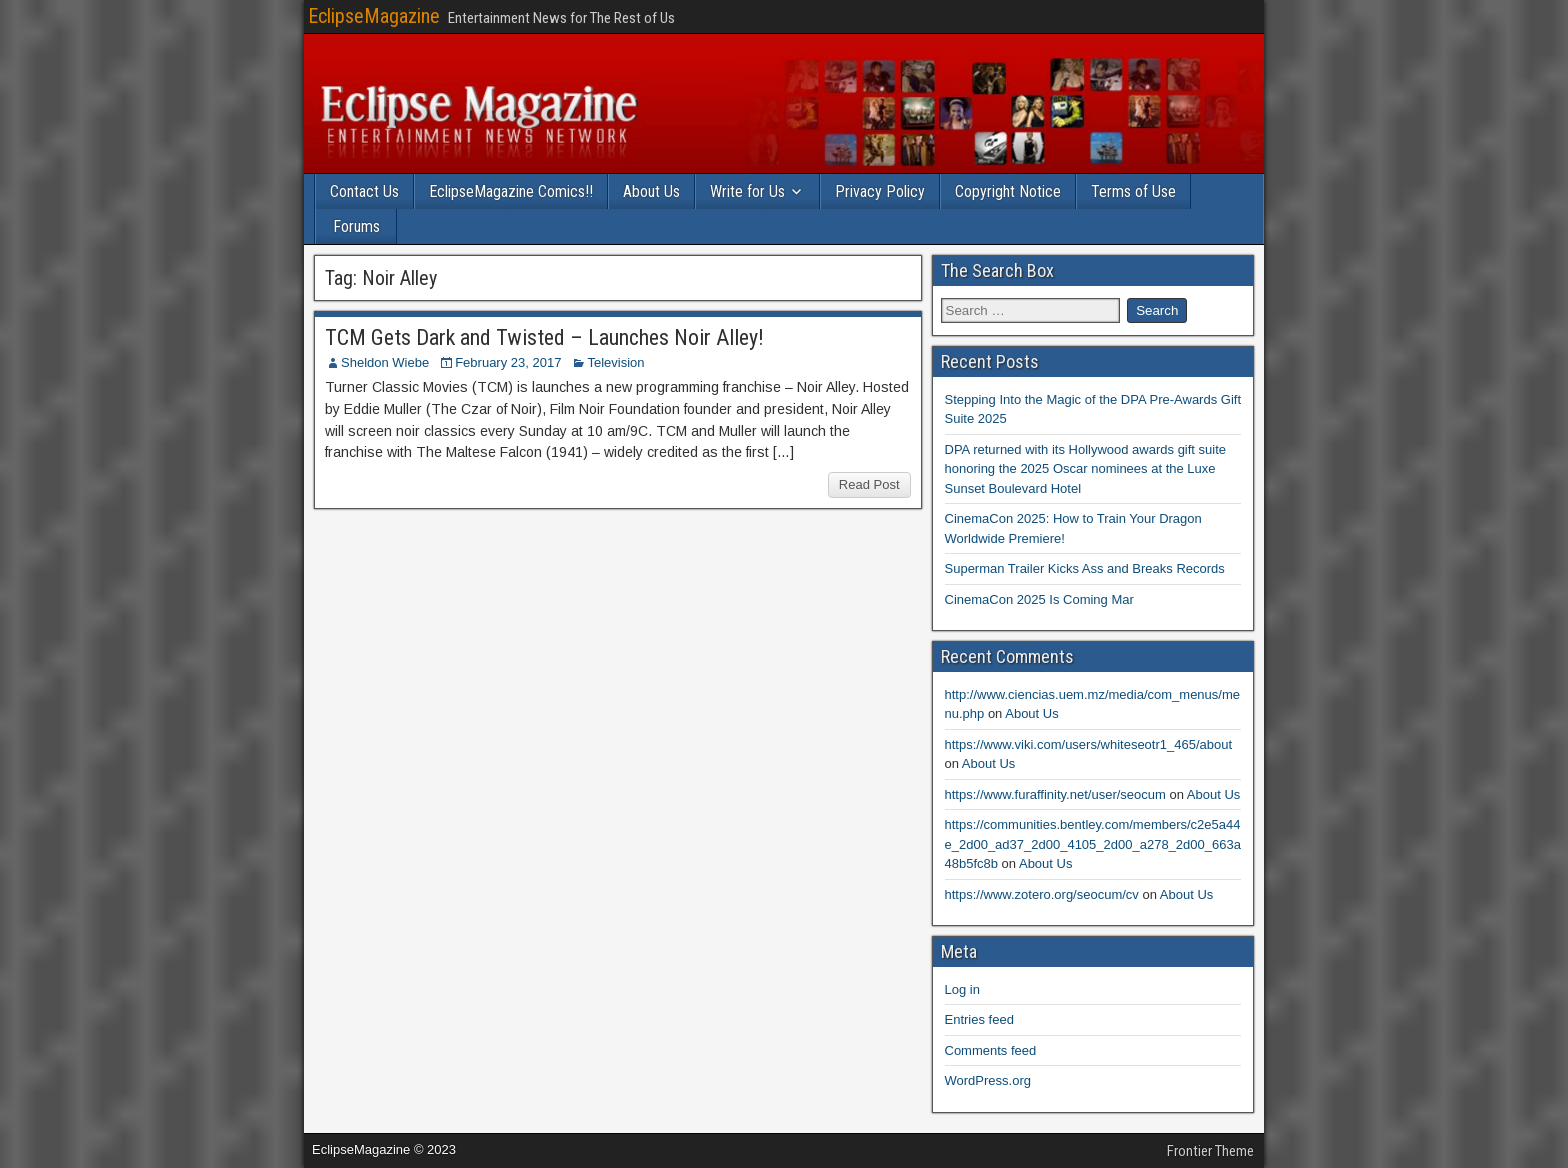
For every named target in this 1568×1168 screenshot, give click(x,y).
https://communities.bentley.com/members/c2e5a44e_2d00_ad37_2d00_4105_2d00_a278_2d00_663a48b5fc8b (1093, 844)
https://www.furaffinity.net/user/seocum (1055, 794)
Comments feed (991, 1050)
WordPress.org (988, 1080)
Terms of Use (1133, 191)
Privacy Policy (880, 191)
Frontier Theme (1210, 1151)
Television (615, 362)
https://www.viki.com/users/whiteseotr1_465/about (1089, 744)
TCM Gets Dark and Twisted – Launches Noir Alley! (544, 337)
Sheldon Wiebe (385, 362)
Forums (356, 226)
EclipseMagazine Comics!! (511, 191)
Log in (962, 989)
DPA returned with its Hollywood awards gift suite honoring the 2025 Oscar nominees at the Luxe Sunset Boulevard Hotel (1086, 469)
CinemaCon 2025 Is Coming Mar (1039, 599)
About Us (651, 191)
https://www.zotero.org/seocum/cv (1042, 894)
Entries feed (979, 1019)
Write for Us (747, 191)
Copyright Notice (1008, 191)
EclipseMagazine (374, 16)
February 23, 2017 (508, 362)
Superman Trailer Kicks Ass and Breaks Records (1085, 568)
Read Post (869, 484)
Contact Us (364, 191)
